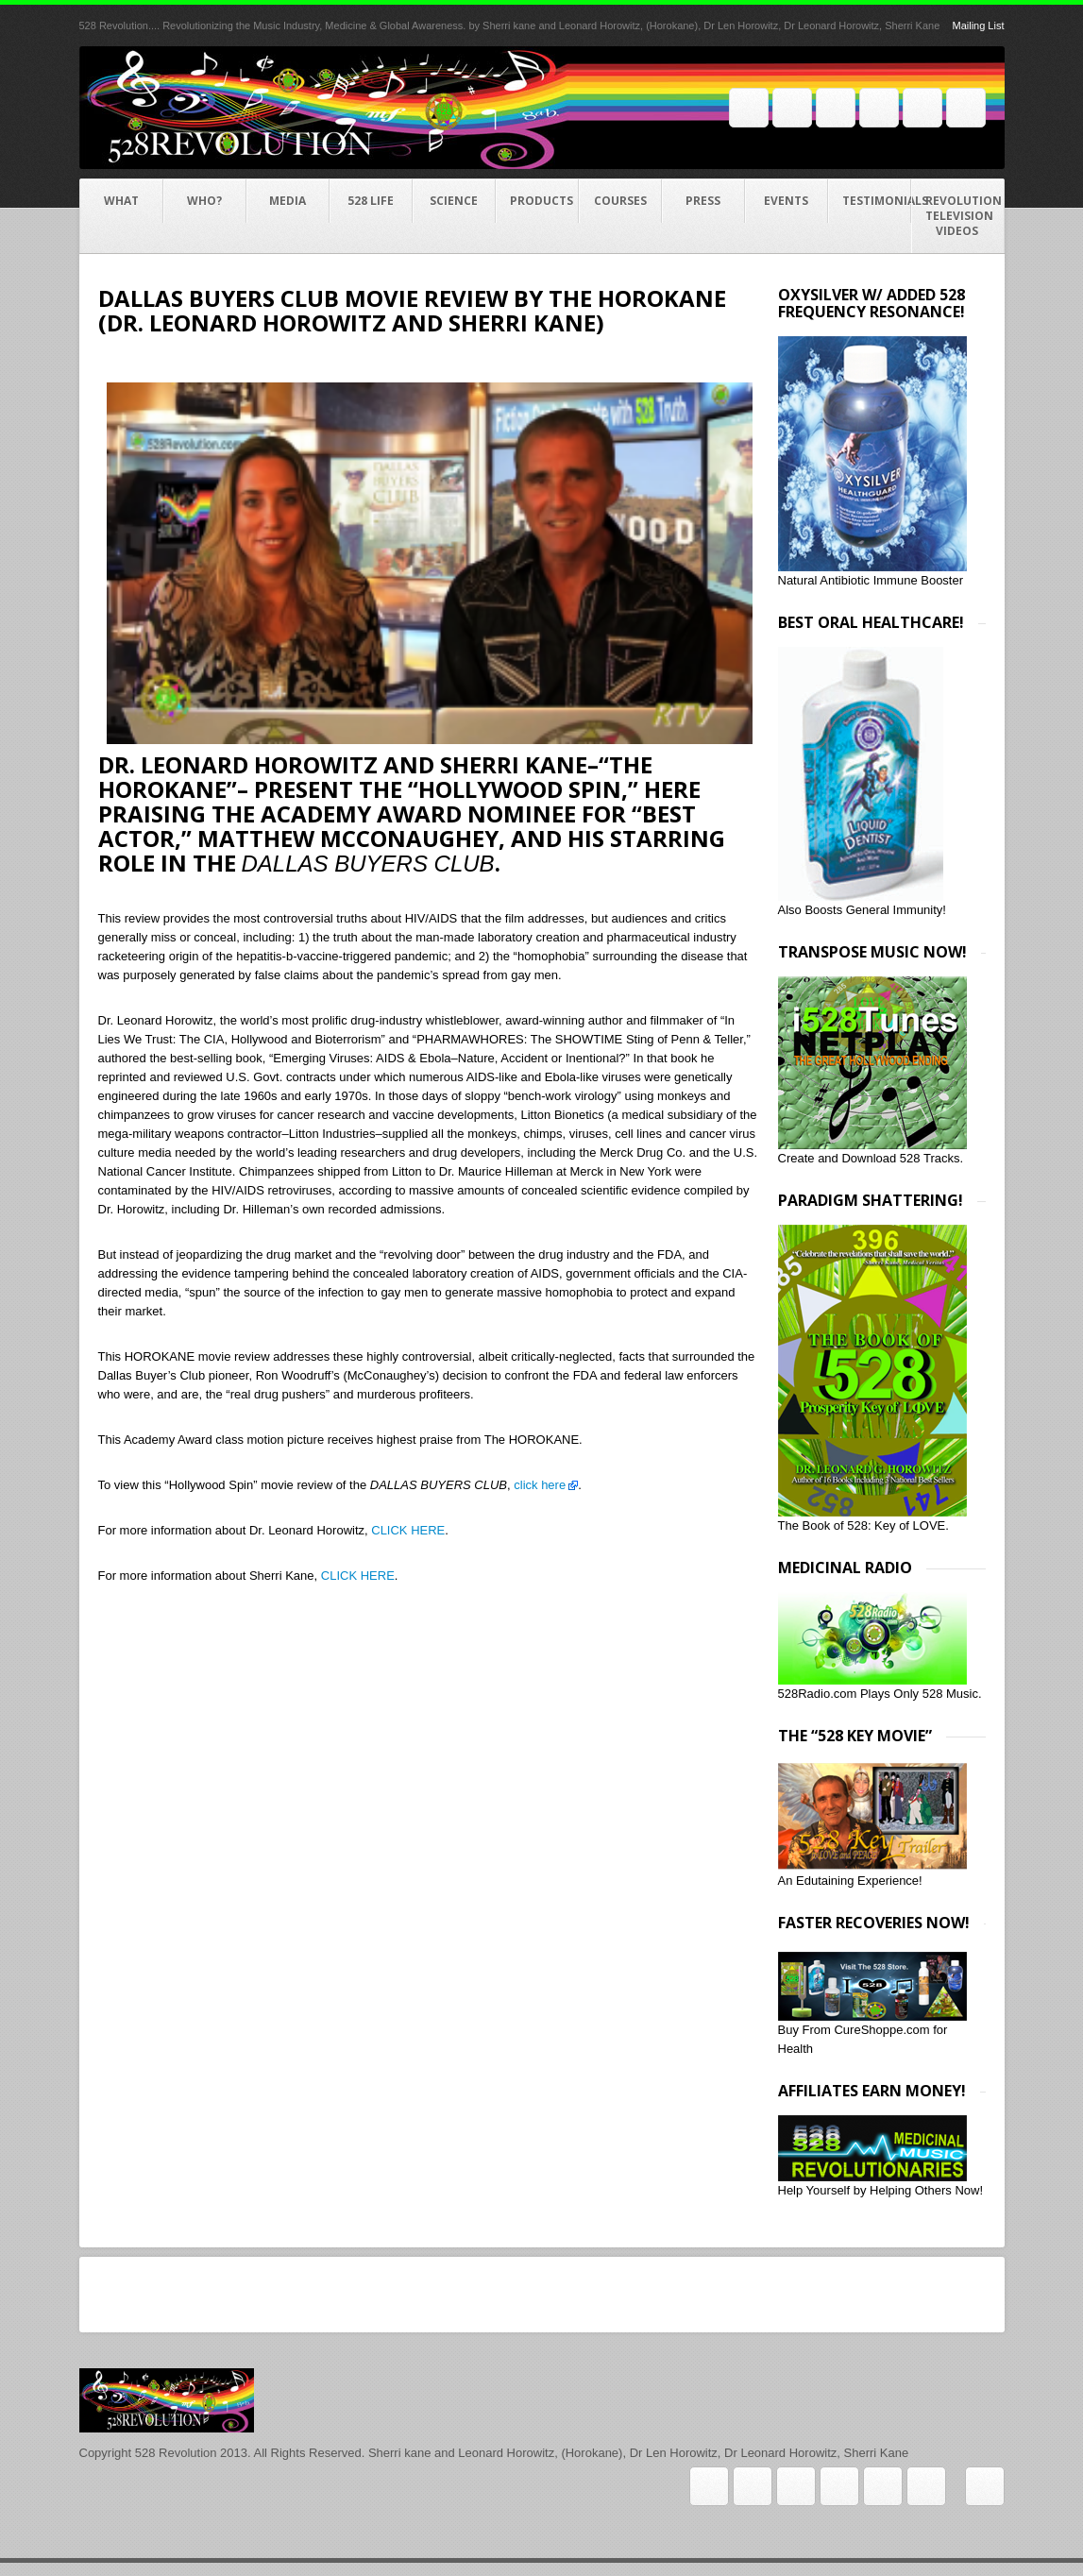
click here (539, 1485)
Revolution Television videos (963, 216)
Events (786, 201)
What (121, 201)
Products (541, 201)
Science (454, 201)
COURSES (620, 201)
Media (287, 201)
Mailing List (978, 25)
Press (702, 201)
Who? (204, 201)
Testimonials (876, 201)
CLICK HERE (408, 1530)
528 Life (370, 201)
